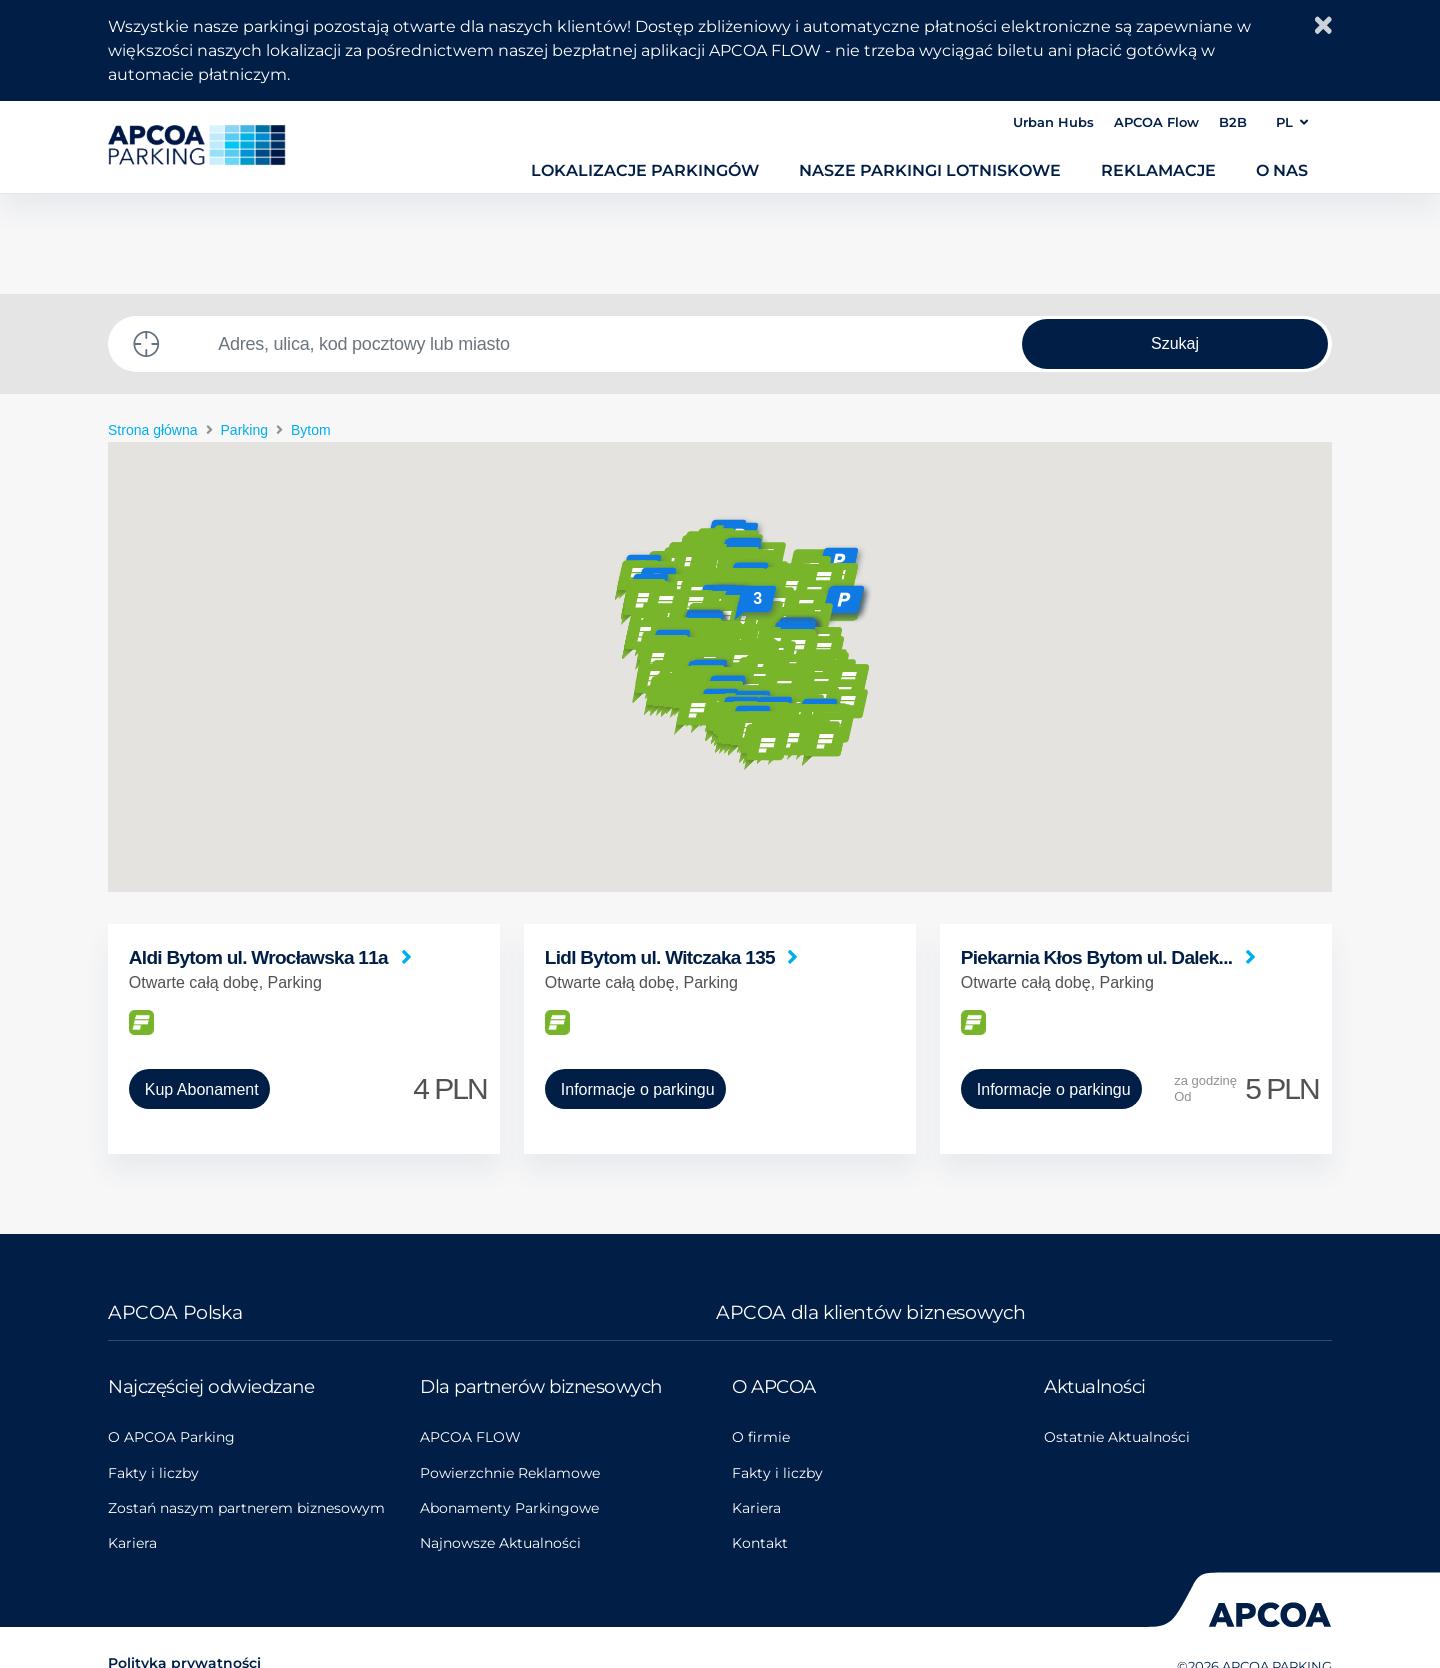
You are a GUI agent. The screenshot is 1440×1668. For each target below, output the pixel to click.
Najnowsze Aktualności (500, 1543)
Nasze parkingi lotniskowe (930, 170)
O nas (1282, 170)
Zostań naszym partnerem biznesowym (246, 1508)
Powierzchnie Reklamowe (510, 1473)
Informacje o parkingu (638, 1089)
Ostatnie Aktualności (1117, 1437)
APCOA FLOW (470, 1437)
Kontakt (760, 1543)
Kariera (132, 1543)
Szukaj (1175, 343)
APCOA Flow (1156, 122)
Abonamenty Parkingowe (509, 1508)
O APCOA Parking (171, 1437)
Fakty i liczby (153, 1473)
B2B (1233, 122)
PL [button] (1292, 122)
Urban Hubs (1053, 122)
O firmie (761, 1437)
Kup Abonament (202, 1089)
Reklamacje (1158, 170)
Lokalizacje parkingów (645, 170)
